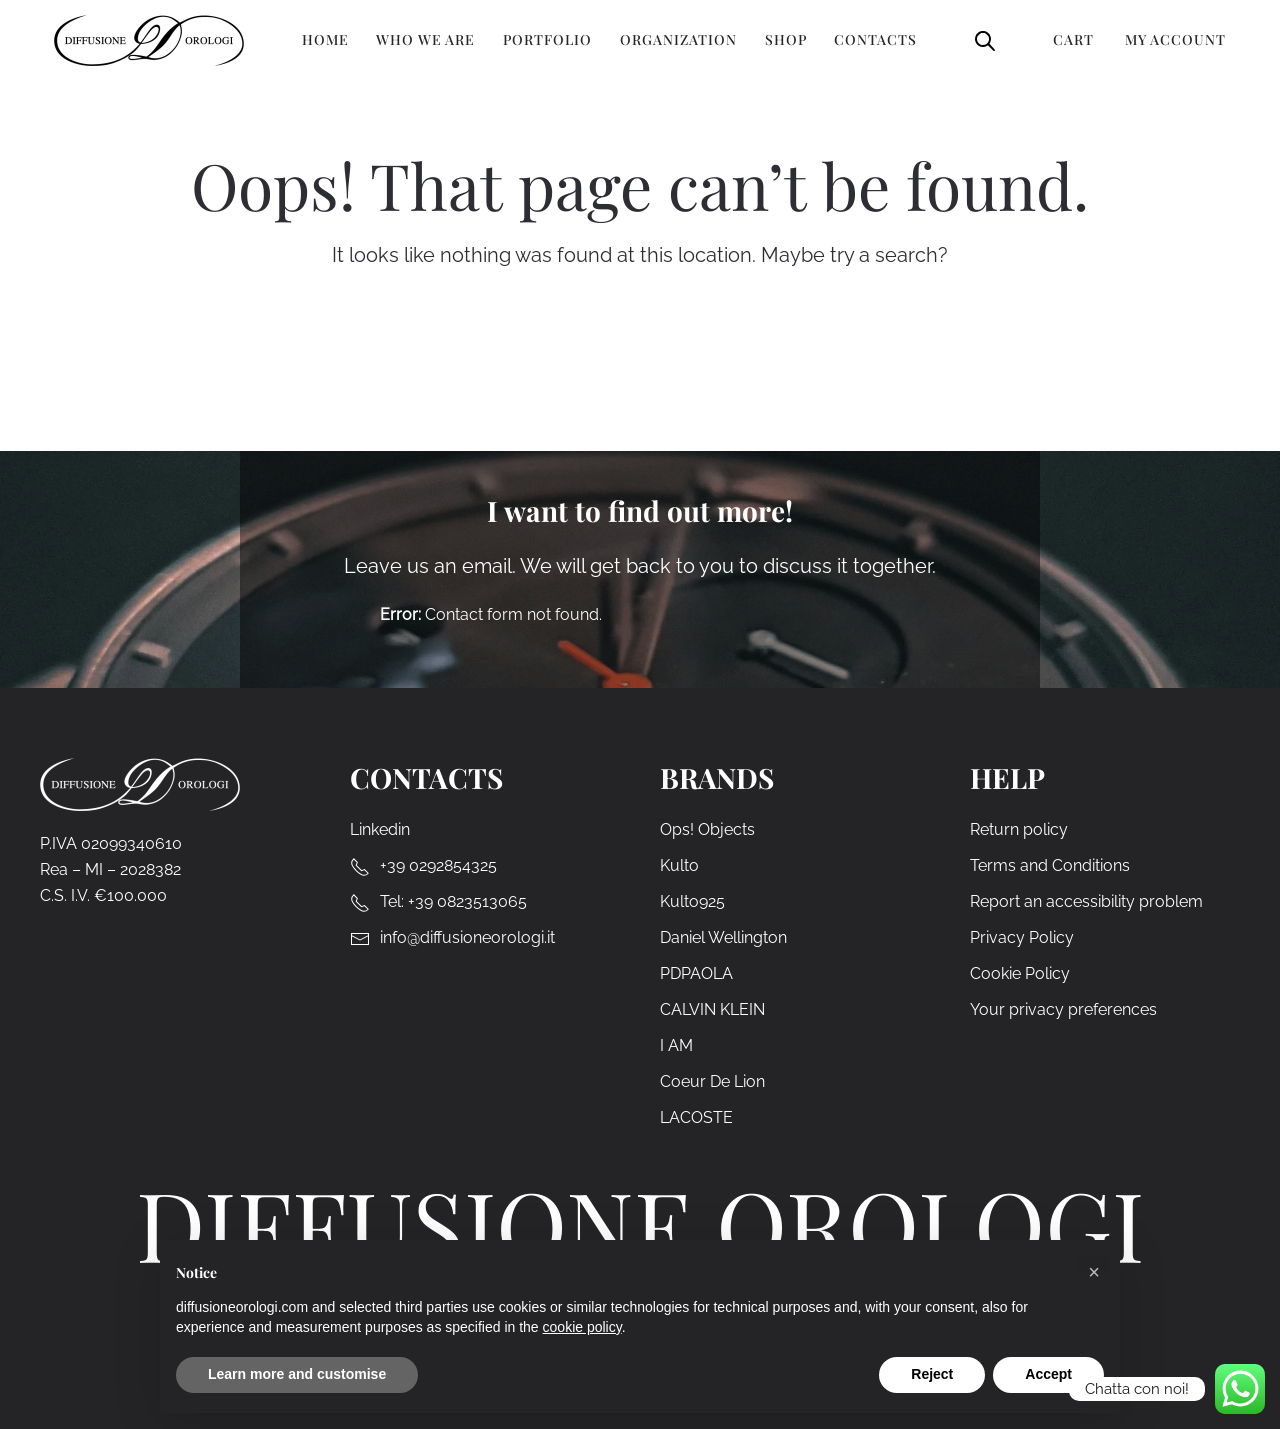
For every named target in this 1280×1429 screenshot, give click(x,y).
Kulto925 (692, 901)
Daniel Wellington (723, 937)
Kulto (679, 865)
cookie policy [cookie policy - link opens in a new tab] (582, 1327)
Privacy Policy (1022, 937)
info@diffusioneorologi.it (467, 937)
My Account (1175, 39)
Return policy (1019, 829)
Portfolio (547, 39)
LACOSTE (696, 1117)
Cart (1073, 39)
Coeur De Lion (712, 1081)
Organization (678, 39)
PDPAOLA (696, 973)
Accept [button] (1048, 1374)
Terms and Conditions (1050, 865)
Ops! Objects (707, 829)
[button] (1094, 1272)
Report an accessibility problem (1086, 901)
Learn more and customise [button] (297, 1374)
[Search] (656, 360)
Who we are (425, 39)
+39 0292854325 (438, 865)
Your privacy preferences (1063, 1009)
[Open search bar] (985, 39)
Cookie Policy (1020, 973)
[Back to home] (149, 40)
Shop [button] (786, 39)
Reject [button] (932, 1374)
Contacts (875, 39)
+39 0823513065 (467, 901)
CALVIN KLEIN (712, 1009)
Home (325, 39)
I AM (676, 1045)
